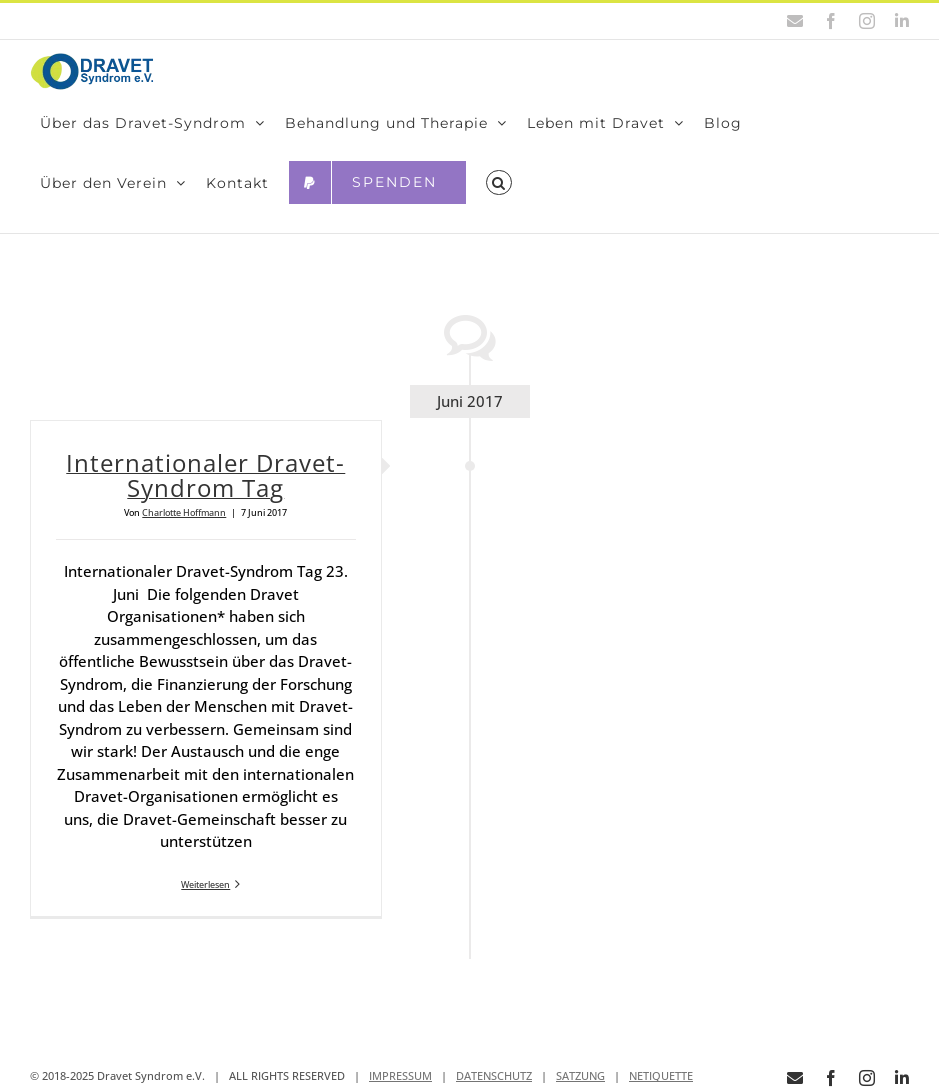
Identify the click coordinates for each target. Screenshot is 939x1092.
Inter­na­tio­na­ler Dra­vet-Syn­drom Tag (205, 475)
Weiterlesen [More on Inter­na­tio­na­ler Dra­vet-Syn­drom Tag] (205, 884)
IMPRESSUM (400, 1075)
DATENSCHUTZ (494, 1075)
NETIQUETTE (661, 1075)
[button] (499, 183)
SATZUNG (580, 1075)
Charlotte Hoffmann (184, 512)
